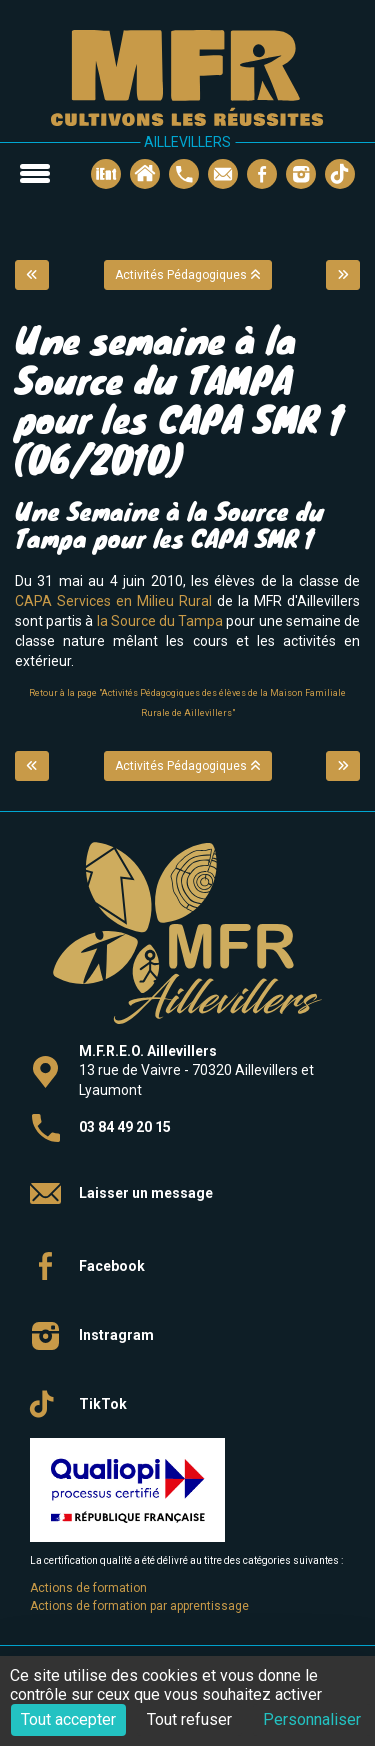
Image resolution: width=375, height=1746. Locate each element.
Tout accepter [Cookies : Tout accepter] (68, 1719)
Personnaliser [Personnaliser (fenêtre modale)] (312, 1719)
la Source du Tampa (162, 621)
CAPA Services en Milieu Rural (116, 601)
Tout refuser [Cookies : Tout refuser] (189, 1719)
